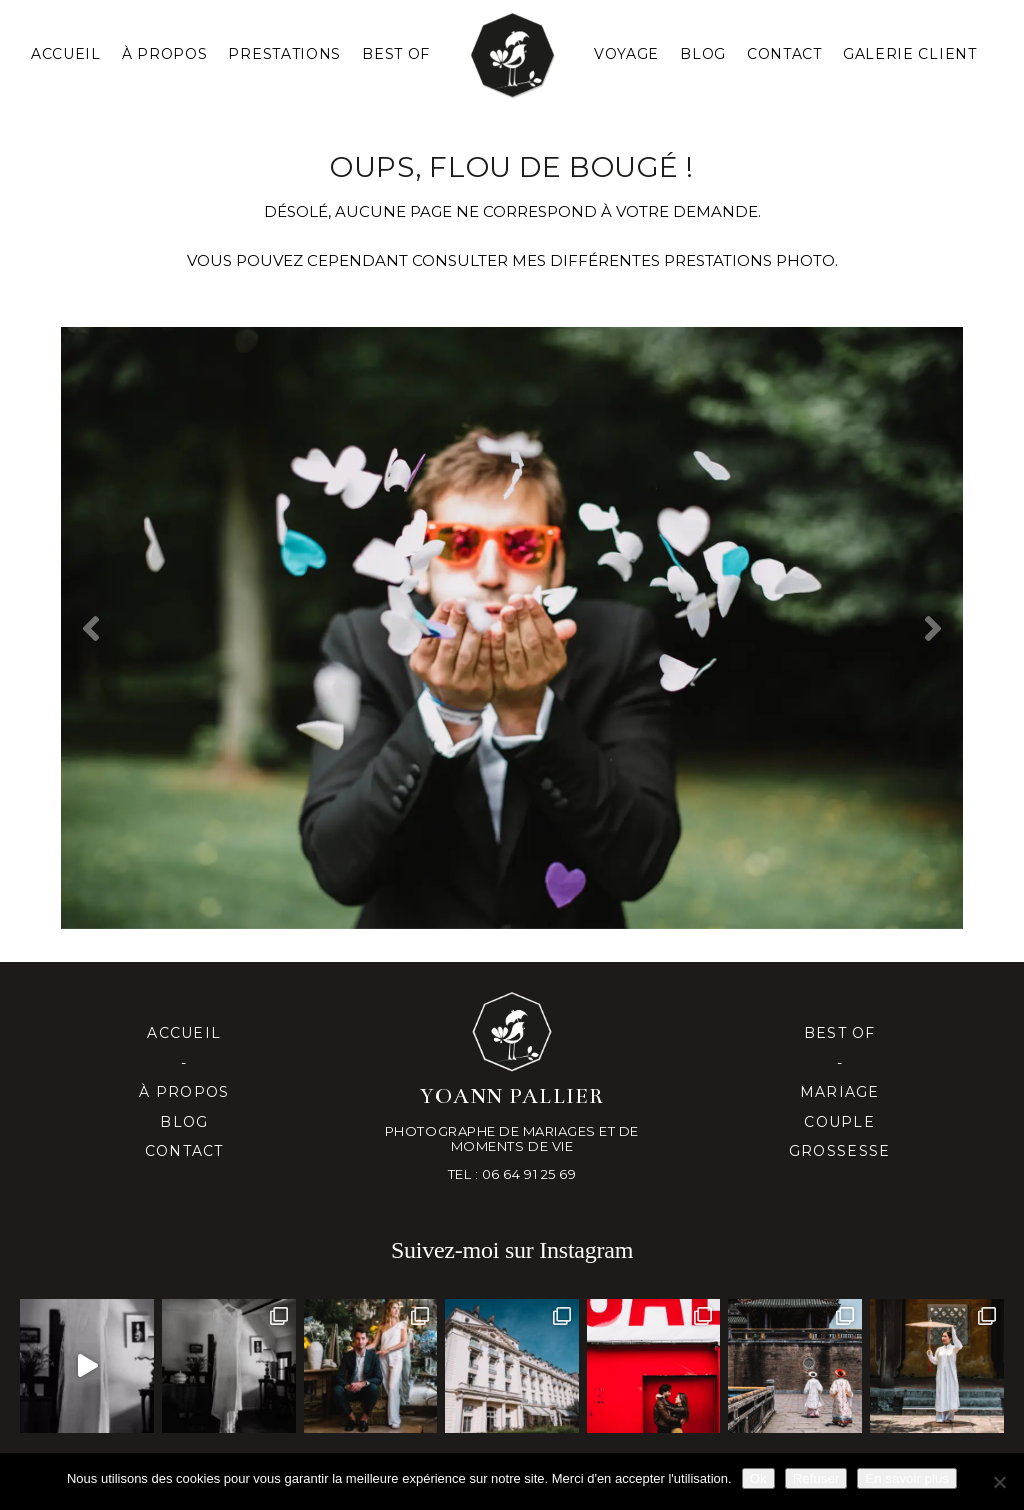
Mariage (840, 1092)
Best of (840, 1033)
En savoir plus (907, 1478)
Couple (839, 1122)
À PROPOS (165, 54)
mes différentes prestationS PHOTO (673, 260)
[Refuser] (999, 1482)
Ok (758, 1478)
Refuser (816, 1478)
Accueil (66, 54)
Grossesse (839, 1151)
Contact (784, 54)
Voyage (626, 54)
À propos (184, 1092)
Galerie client (910, 54)
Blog (703, 54)
